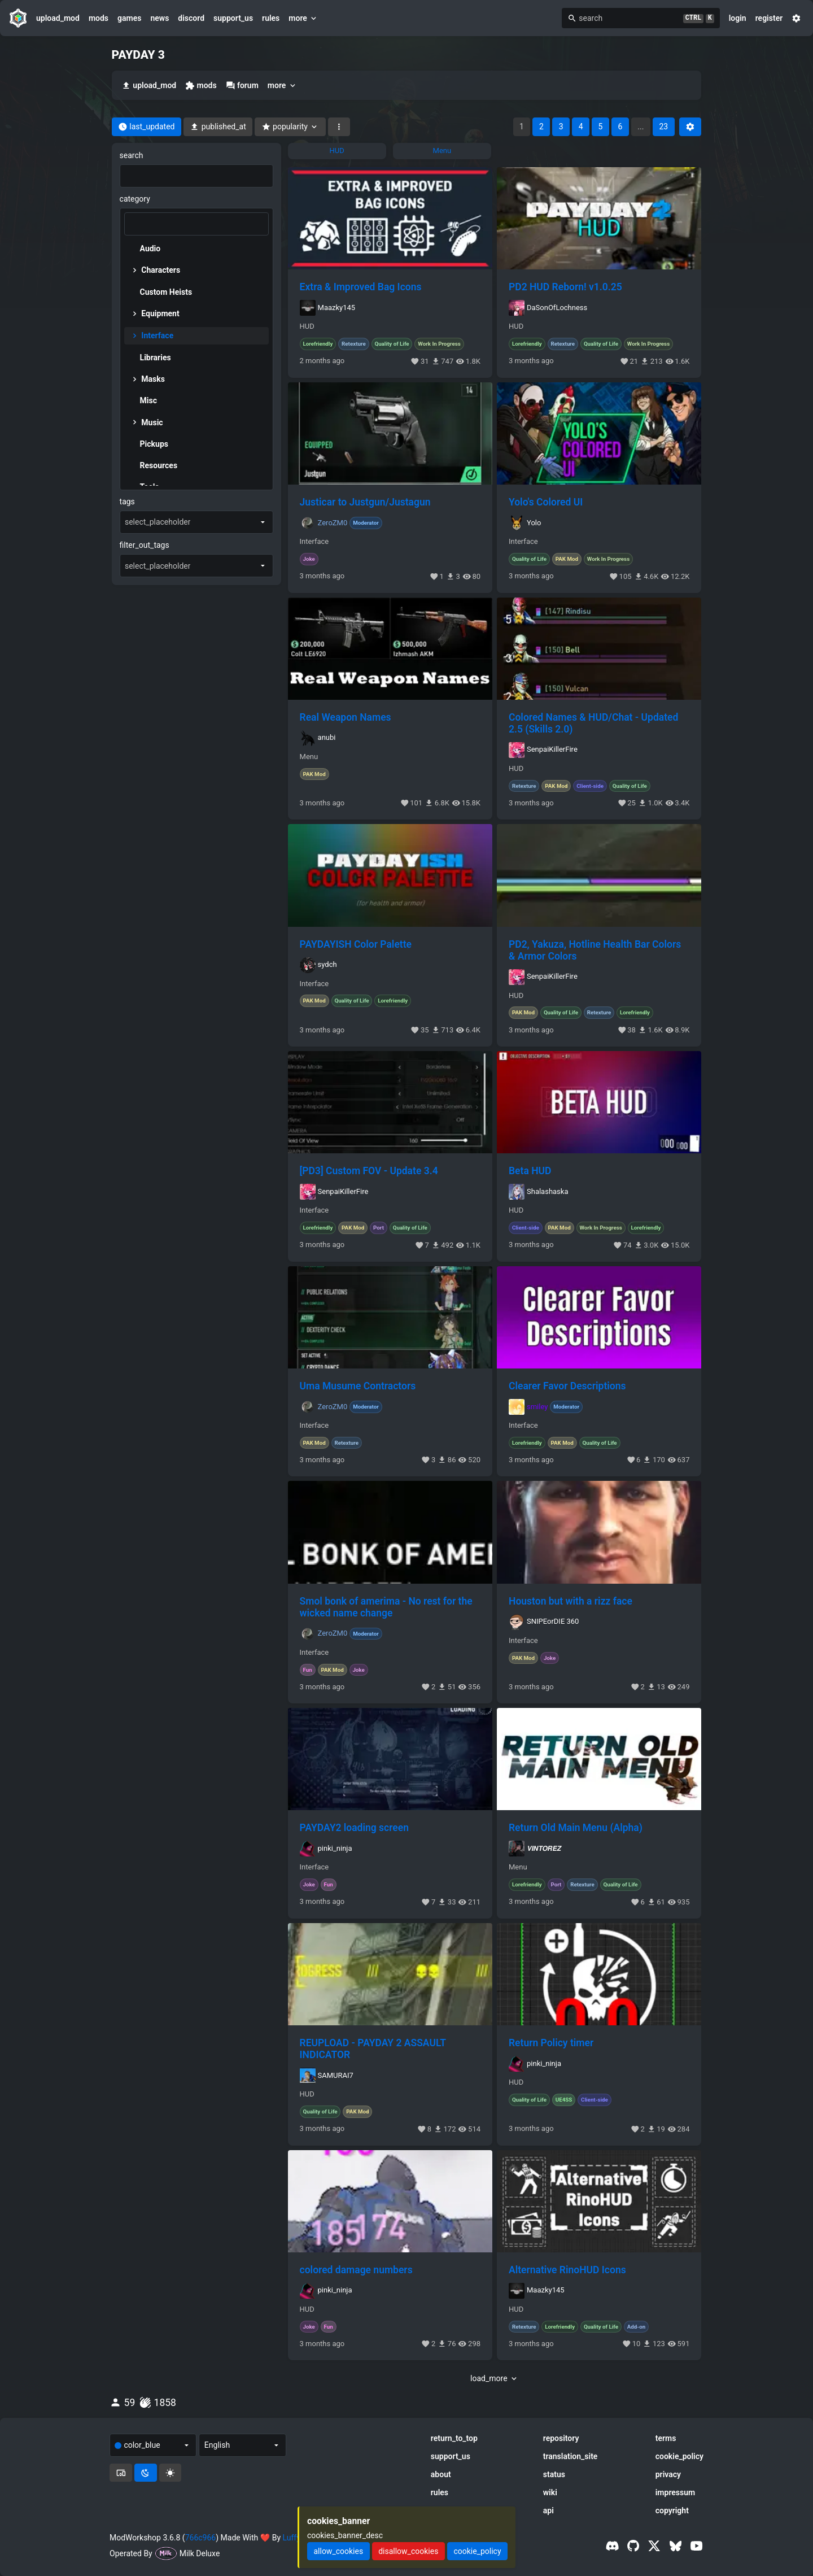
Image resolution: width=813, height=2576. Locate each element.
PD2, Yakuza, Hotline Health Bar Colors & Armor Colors (595, 950)
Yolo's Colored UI (546, 502)
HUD (307, 326)
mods (98, 18)
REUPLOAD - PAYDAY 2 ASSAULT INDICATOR (373, 2048)
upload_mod (58, 18)
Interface (314, 542)
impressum (675, 2492)
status (554, 2474)
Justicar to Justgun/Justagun (365, 502)
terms (665, 2438)
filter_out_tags (144, 545)
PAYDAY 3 (138, 55)
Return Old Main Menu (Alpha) (575, 1827)
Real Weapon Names (345, 717)
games (129, 18)
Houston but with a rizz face (570, 1601)
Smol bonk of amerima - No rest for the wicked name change (386, 1607)
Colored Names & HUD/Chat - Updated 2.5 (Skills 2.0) (593, 723)
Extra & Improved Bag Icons (361, 287)
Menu (309, 757)
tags (127, 501)
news (159, 18)
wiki (550, 2492)
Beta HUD (530, 1170)
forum (242, 85)
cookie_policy (679, 2456)
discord (191, 18)
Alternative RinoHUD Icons (567, 2270)
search (131, 155)
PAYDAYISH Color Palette (356, 944)
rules (270, 18)
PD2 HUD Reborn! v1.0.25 (565, 287)
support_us (233, 18)
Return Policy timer (551, 2042)
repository (561, 2438)
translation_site (570, 2456)
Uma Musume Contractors (358, 1386)
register (769, 18)
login (737, 18)
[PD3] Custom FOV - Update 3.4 (369, 1170)
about (441, 2474)
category (135, 198)
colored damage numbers (356, 2270)
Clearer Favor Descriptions (567, 1386)
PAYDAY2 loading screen (354, 1827)
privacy (668, 2474)
